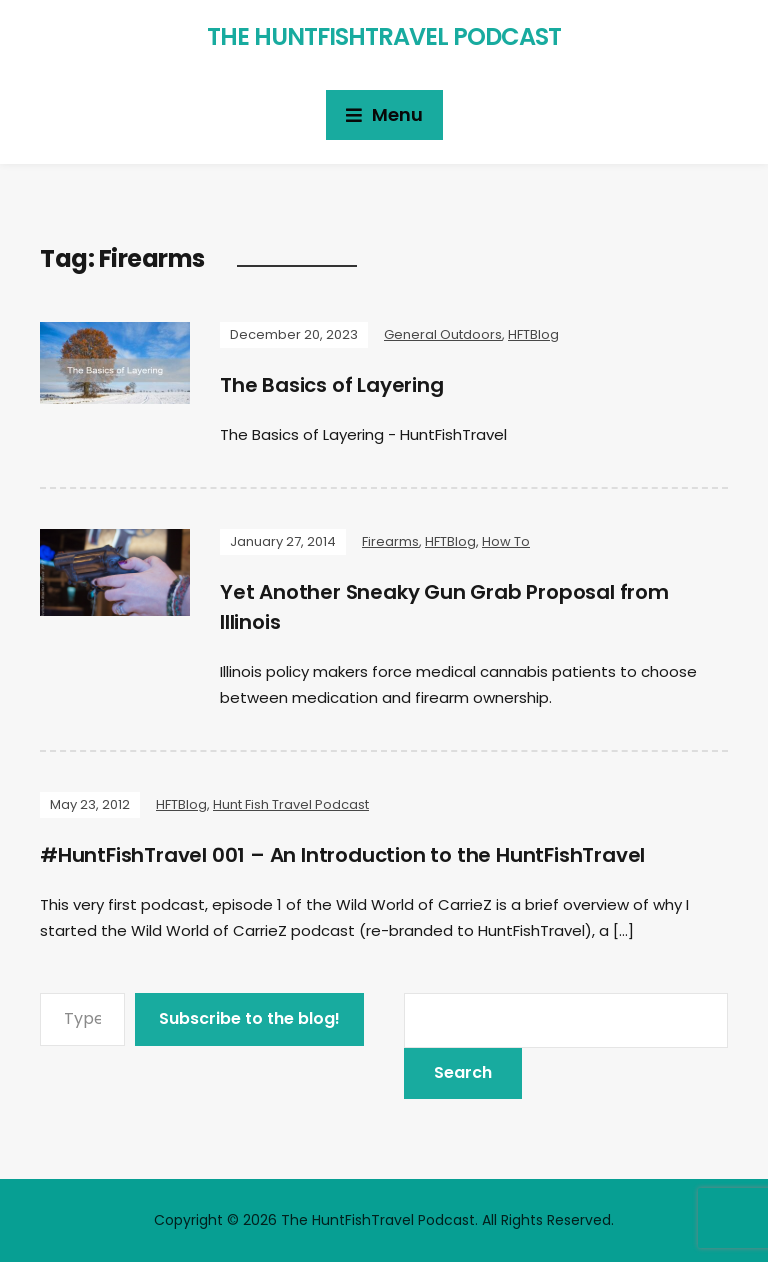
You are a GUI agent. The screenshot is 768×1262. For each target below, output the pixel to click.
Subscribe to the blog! (249, 1018)
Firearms (390, 541)
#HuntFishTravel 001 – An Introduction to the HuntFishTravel (342, 855)
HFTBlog (533, 334)
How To (506, 541)
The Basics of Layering (332, 385)
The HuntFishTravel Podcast (384, 36)
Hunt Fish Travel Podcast (291, 804)
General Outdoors (443, 334)
